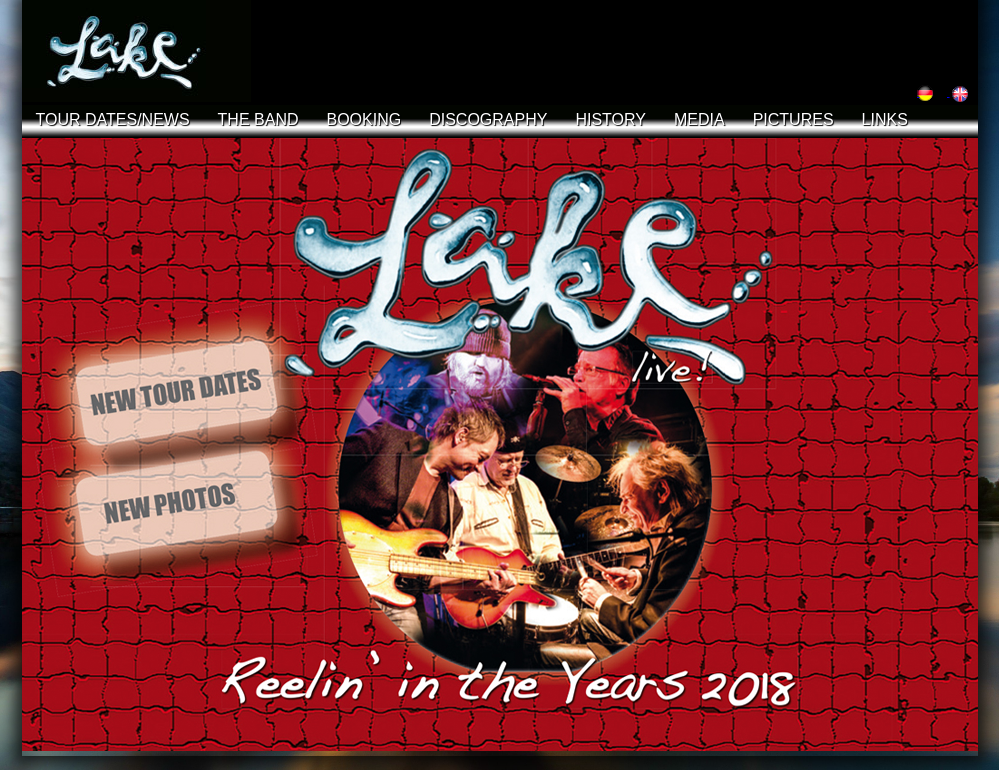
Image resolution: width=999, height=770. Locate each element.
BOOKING (364, 120)
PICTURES (793, 120)
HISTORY (610, 120)
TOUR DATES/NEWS (113, 120)
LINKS (885, 120)
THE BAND (258, 120)
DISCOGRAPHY (488, 120)
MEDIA (699, 120)
